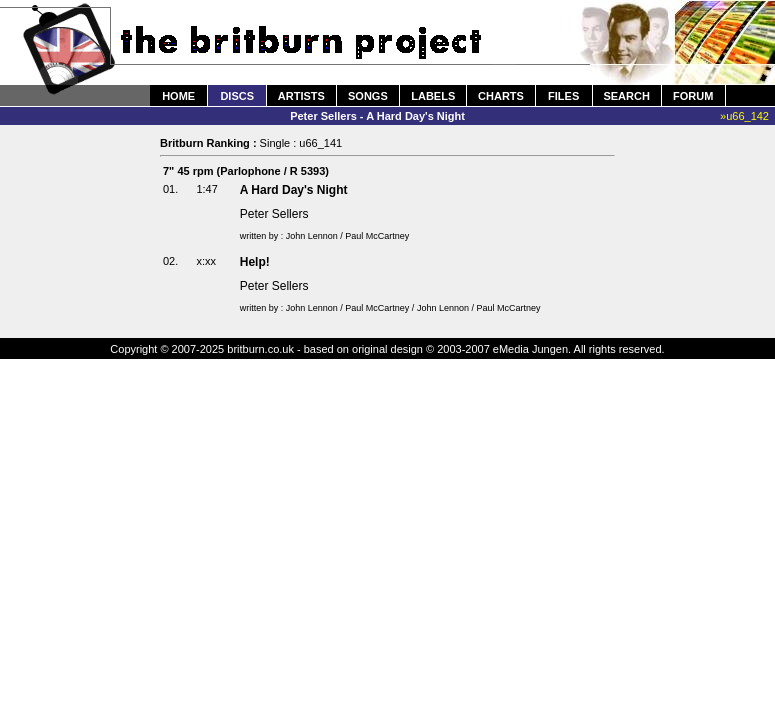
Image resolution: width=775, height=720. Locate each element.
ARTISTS (301, 96)
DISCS (237, 96)
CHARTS (501, 96)
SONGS (368, 96)
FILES (563, 96)
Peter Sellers (274, 214)
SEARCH (626, 96)
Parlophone (250, 171)
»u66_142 (744, 116)
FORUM (693, 96)
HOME (178, 96)
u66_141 (320, 143)
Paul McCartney (377, 236)
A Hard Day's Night (294, 190)
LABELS (433, 96)
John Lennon (312, 236)
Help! (255, 262)
